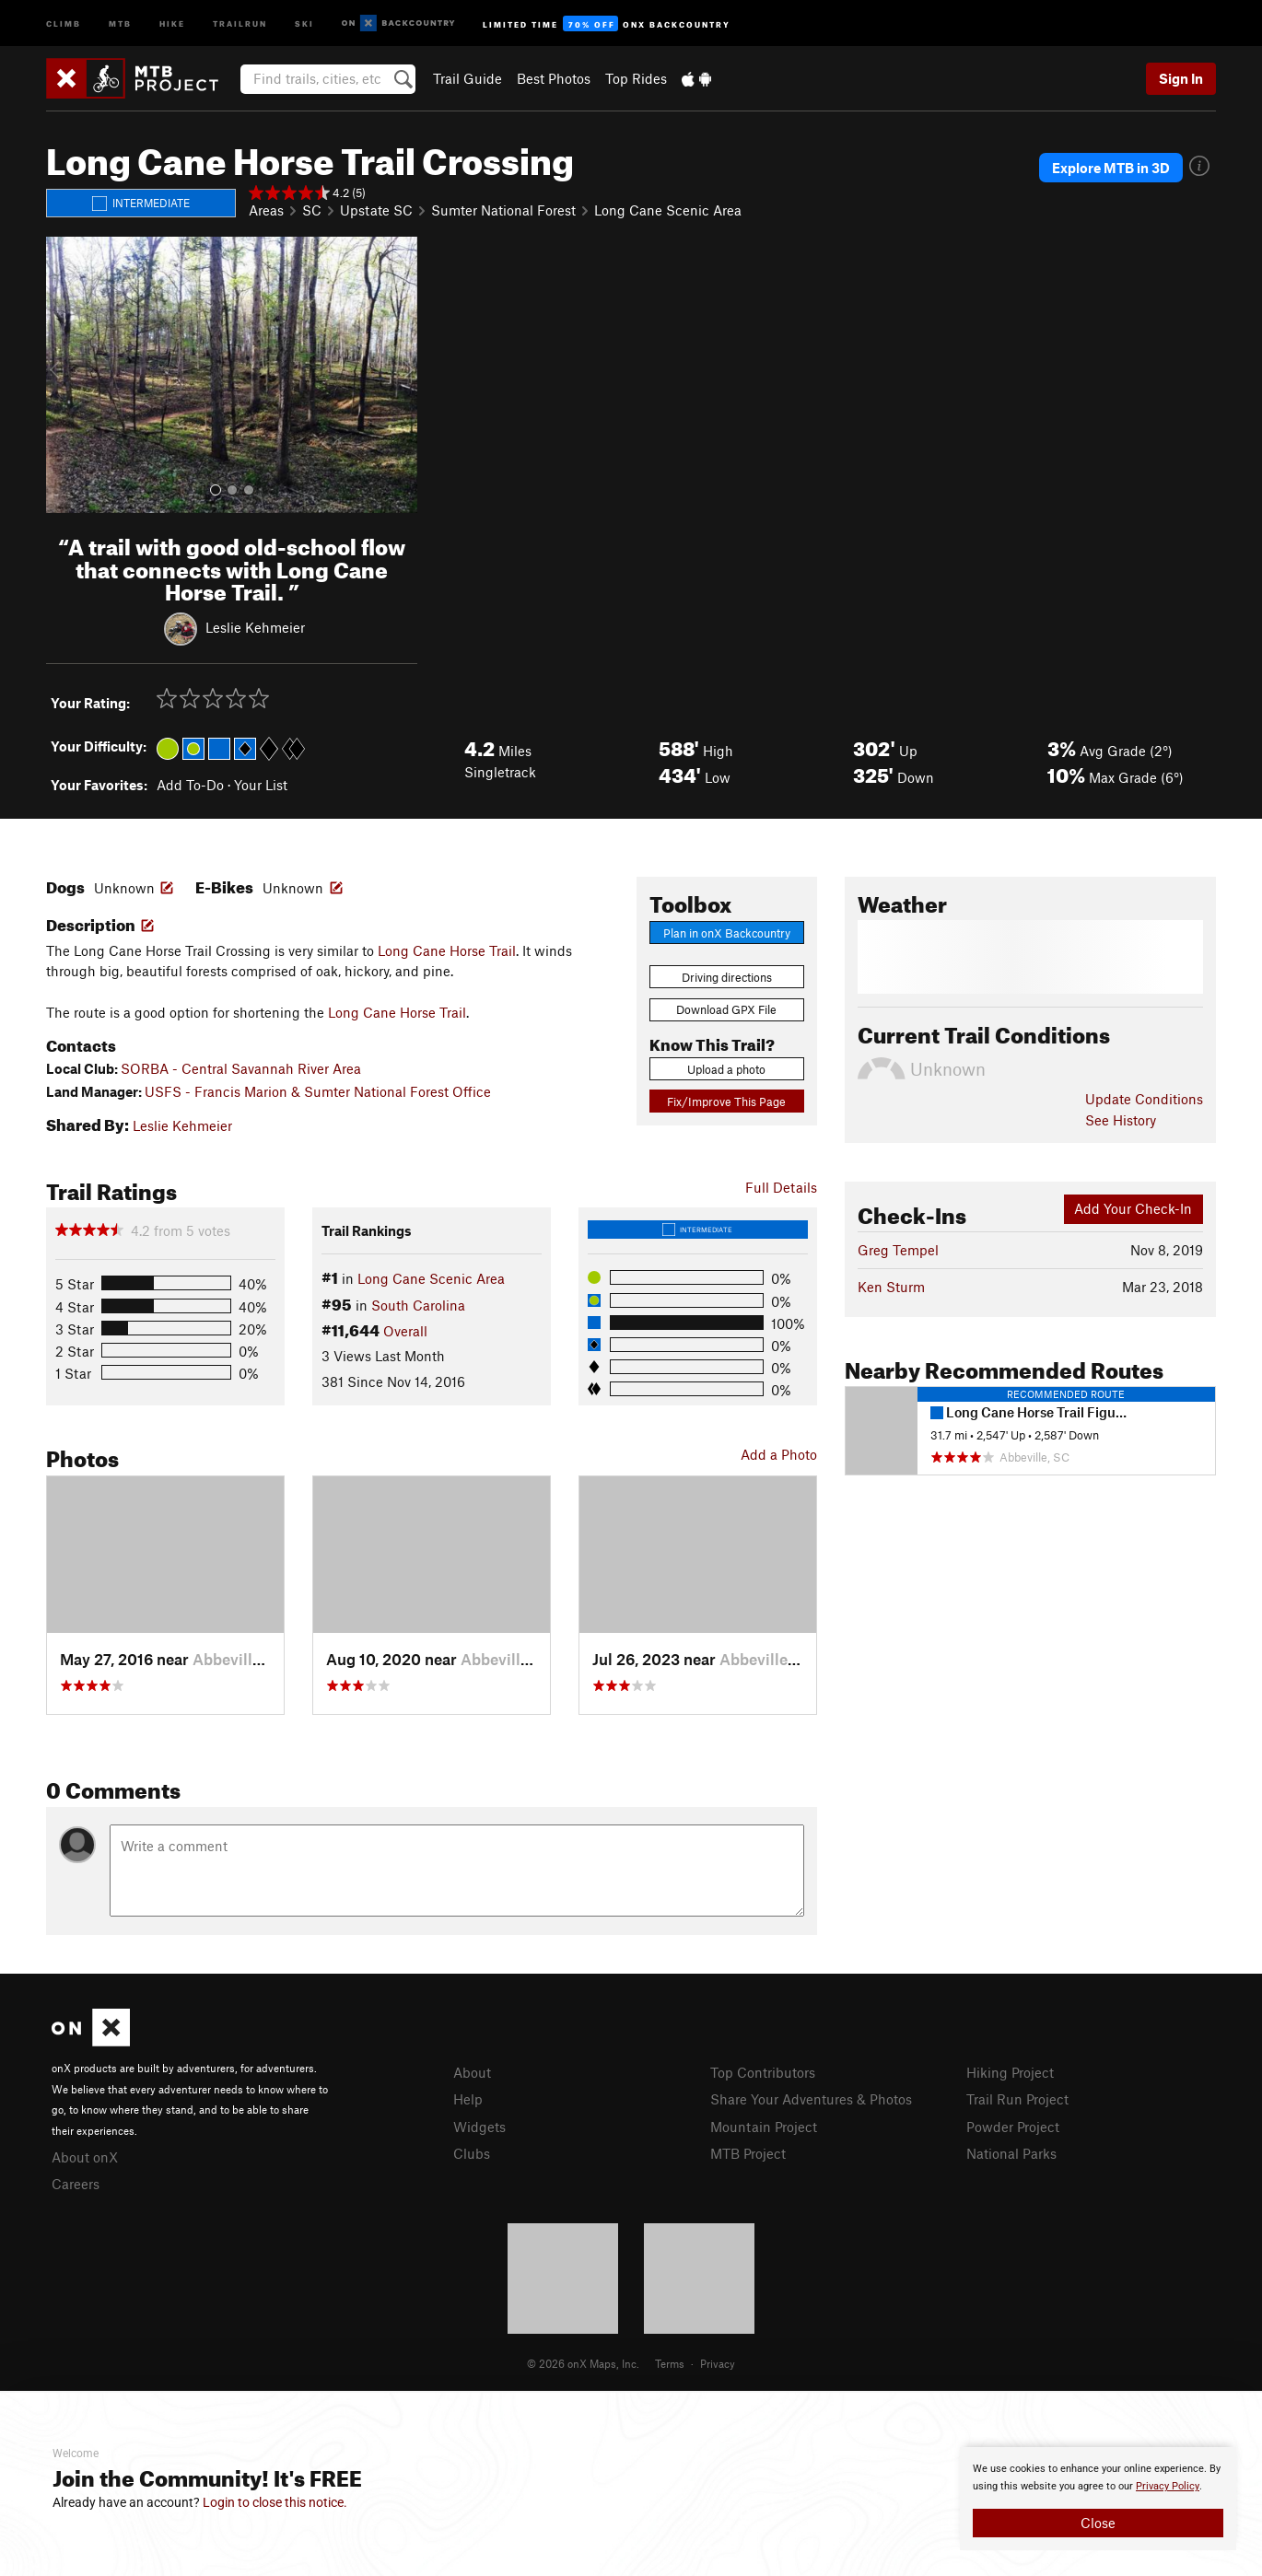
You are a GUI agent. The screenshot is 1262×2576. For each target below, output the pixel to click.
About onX (85, 2157)
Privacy (717, 2363)
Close (1098, 2522)
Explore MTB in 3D (1111, 167)
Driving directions (727, 977)
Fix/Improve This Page (726, 1101)
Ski (304, 23)
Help (468, 2099)
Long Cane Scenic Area (668, 210)
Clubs (471, 2153)
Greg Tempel (898, 1249)
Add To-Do (190, 784)
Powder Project (1012, 2126)
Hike (172, 23)
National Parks (1011, 2153)
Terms (669, 2363)
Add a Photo (779, 1454)
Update (1144, 1098)
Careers (75, 2183)
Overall (405, 1331)
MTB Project (748, 2153)
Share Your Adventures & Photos (811, 2099)
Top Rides (636, 78)
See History (1120, 1120)
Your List (260, 784)
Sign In (1181, 78)
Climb (63, 23)
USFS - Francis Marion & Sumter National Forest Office (318, 1091)
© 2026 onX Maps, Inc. (583, 2363)
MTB (120, 23)
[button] (64, 375)
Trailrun (240, 23)
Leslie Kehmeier (255, 627)
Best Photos (553, 78)
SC (311, 210)
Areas (266, 210)
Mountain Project (763, 2126)
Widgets (479, 2126)
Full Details (781, 1187)
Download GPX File (726, 1009)
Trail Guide (467, 78)
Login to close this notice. (275, 2502)
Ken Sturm (891, 1286)
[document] (1098, 2498)
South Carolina (418, 1305)
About (472, 2072)
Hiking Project (1010, 2072)
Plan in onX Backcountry (726, 933)
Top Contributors (762, 2072)
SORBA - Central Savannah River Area (241, 1068)
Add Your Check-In (1133, 1208)
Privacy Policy (1167, 2486)
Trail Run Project (1017, 2099)
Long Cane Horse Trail (447, 950)
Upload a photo (726, 1069)
